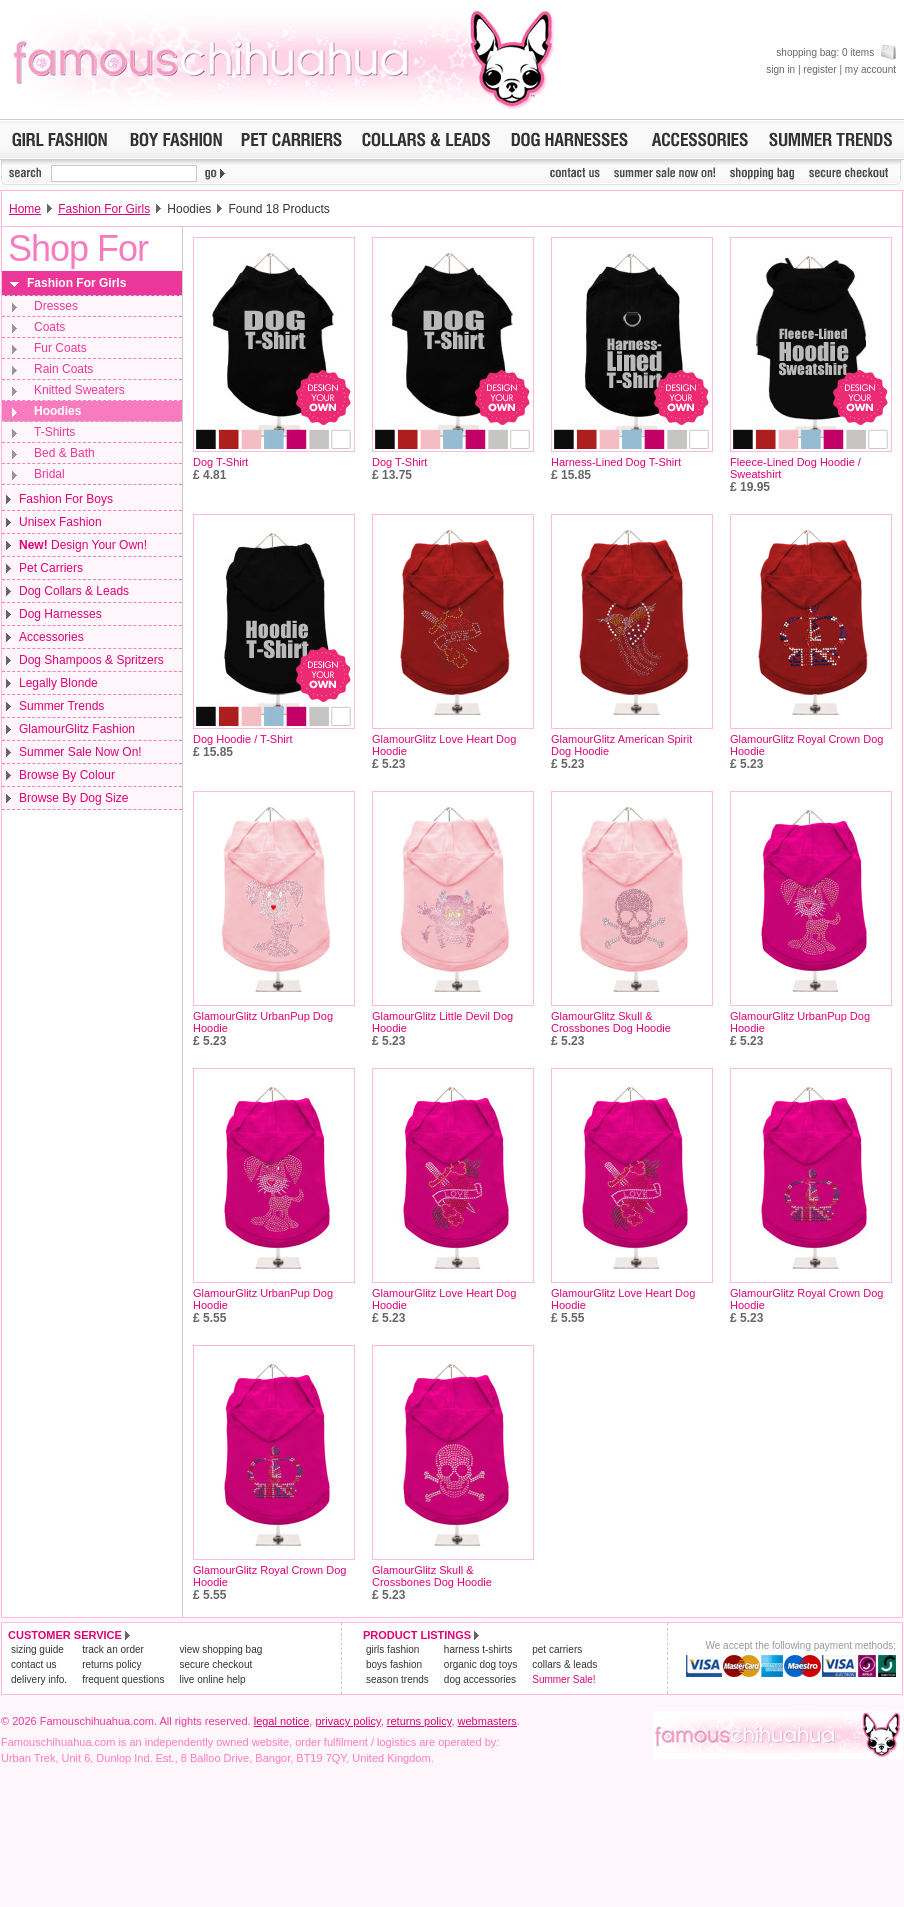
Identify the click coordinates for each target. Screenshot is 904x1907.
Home (25, 209)
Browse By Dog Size (73, 798)
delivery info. (39, 1679)
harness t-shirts (478, 1649)
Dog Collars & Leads (74, 591)
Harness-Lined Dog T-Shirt (616, 462)
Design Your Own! (83, 545)
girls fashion (392, 1649)
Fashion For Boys (66, 499)
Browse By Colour (67, 775)
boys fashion (394, 1664)
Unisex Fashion (60, 522)
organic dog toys (480, 1664)
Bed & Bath (64, 453)
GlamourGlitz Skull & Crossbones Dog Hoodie (611, 1022)
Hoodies (57, 411)
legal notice (282, 1721)
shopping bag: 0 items (836, 52)
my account (870, 69)
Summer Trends (61, 706)
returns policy (111, 1664)
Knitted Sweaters (79, 390)
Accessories (51, 637)
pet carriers (557, 1649)
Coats (49, 327)
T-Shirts (54, 432)
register (819, 69)
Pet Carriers (51, 568)
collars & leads (564, 1664)
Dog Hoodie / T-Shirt (242, 739)
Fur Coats (60, 348)
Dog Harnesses (60, 614)
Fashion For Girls (104, 209)
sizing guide (37, 1649)
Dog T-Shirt (220, 462)
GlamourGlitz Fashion (77, 729)
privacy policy (347, 1721)
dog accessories (480, 1679)
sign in (780, 69)
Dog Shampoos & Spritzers (91, 660)
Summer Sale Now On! (80, 752)
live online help (212, 1679)
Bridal (49, 474)
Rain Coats (63, 369)
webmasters (487, 1721)
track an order (113, 1649)
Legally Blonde (58, 683)
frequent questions (123, 1679)
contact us (34, 1664)
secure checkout (215, 1664)
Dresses (56, 306)
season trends (397, 1679)
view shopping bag (220, 1649)
